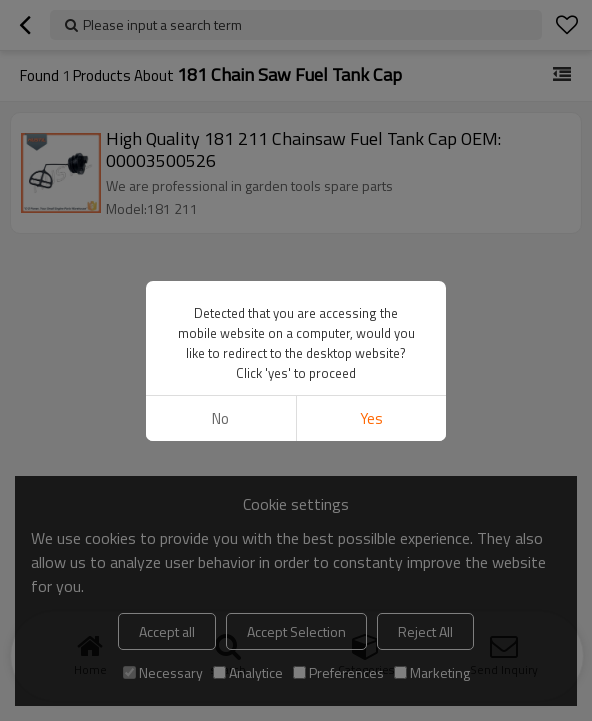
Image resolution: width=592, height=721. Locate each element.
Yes (371, 418)
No (220, 418)
